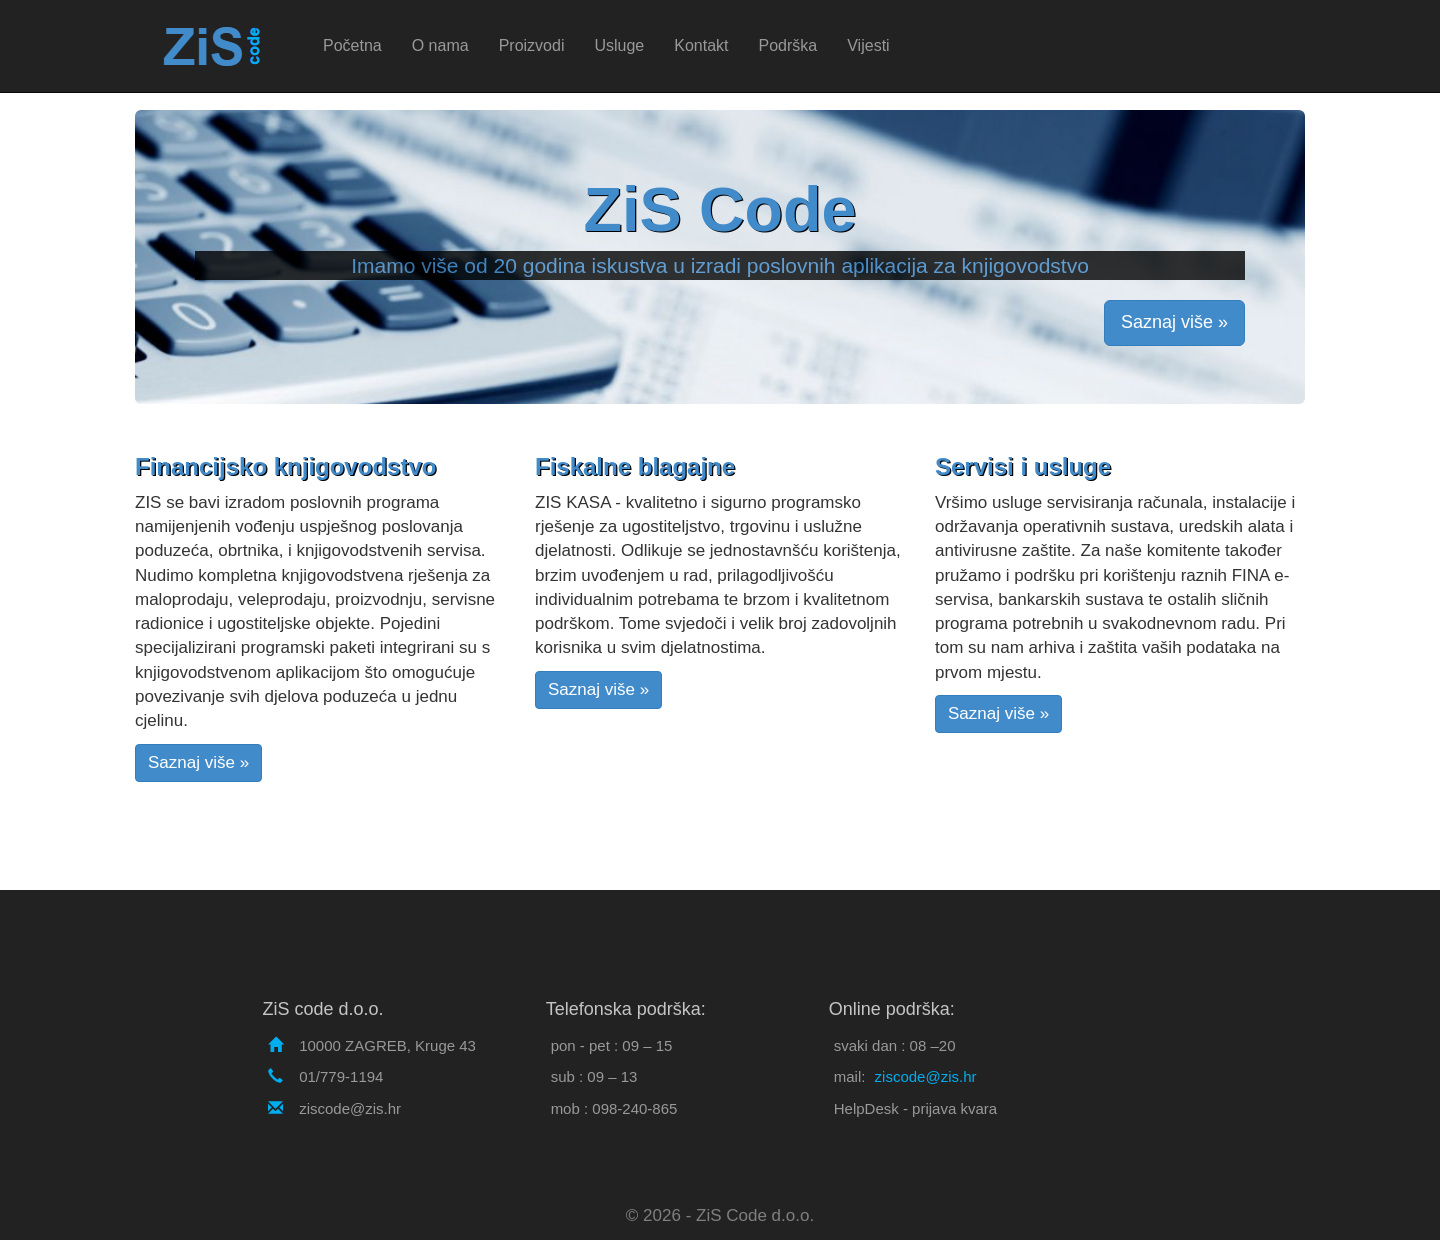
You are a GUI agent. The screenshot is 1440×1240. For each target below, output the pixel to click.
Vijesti (868, 45)
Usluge (619, 45)
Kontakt (701, 45)
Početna (352, 45)
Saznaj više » (1174, 322)
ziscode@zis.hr (926, 1076)
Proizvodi (532, 45)
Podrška (788, 45)
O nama (440, 45)
